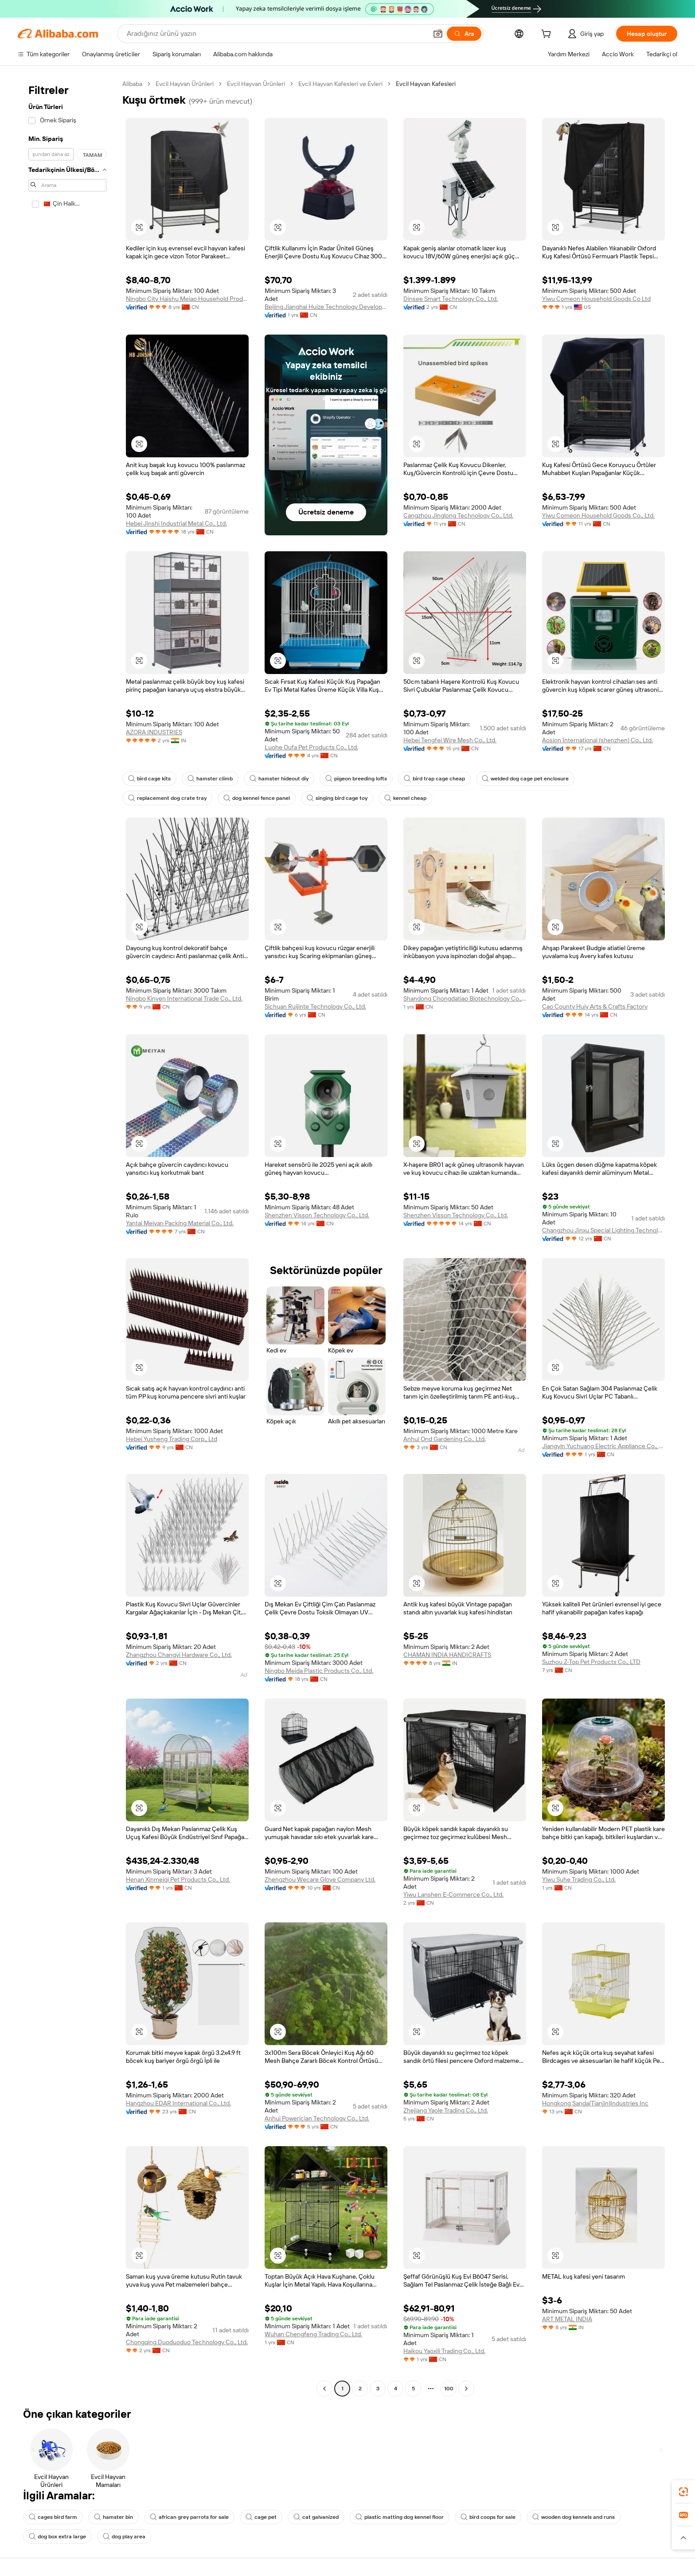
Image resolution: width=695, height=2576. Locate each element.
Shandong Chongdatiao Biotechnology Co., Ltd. (464, 998)
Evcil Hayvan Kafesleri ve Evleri (340, 83)
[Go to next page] (466, 2389)
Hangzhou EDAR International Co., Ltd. (178, 2103)
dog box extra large (57, 2536)
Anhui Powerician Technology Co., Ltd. (317, 2118)
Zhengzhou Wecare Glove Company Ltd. (320, 1879)
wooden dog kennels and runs (573, 2517)
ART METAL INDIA (567, 2319)
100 (448, 2388)
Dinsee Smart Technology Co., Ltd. (450, 298)
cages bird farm (53, 2517)
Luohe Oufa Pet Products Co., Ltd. (311, 747)
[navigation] (67, 1237)
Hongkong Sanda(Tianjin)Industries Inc (595, 2103)
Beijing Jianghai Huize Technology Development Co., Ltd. (326, 306)
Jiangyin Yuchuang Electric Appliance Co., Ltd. (603, 1446)
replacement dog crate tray (167, 798)
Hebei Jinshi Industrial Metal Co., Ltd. (176, 523)
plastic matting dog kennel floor (399, 2517)
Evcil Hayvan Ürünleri (185, 83)
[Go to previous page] (324, 2389)
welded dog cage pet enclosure (525, 778)
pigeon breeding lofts (356, 778)
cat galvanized (316, 2517)
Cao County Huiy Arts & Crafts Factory (595, 1006)
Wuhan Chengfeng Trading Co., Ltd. (313, 2334)
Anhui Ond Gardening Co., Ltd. (444, 1438)
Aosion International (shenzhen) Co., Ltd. (597, 740)
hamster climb (210, 778)
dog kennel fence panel (256, 798)
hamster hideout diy (279, 778)
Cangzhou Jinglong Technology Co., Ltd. (458, 515)
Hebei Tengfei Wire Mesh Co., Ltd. (449, 740)
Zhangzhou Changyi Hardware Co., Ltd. (179, 1654)
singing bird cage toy (337, 798)
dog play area (124, 2536)
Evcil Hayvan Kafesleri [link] (426, 83)
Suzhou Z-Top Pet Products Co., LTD (591, 1661)
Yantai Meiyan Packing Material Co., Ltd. (180, 1223)
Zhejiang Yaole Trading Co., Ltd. (445, 2110)
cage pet (261, 2517)
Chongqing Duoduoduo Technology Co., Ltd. (187, 2342)
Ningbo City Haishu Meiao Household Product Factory (187, 298)
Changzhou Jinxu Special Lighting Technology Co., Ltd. (603, 1230)
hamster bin (113, 2517)
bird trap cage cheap (434, 778)
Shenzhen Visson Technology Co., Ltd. (317, 1215)
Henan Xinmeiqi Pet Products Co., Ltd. (178, 1879)
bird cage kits (149, 778)
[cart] (547, 35)
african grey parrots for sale (189, 2517)
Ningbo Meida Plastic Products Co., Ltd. (319, 1670)
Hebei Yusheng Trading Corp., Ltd (171, 1438)
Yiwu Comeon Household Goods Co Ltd (596, 298)
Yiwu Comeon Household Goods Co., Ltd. (598, 515)
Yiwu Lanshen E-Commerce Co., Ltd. (453, 1894)
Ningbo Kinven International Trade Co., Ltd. (184, 998)
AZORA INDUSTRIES (154, 732)
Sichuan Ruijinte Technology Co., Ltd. (315, 1006)
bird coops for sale (488, 2517)
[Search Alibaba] (276, 34)
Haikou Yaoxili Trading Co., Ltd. (444, 2350)
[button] (438, 33)
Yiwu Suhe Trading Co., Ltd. (579, 1879)
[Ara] (464, 34)
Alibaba (132, 83)
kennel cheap (405, 798)
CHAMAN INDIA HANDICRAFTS (447, 1654)
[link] (683, 2491)
